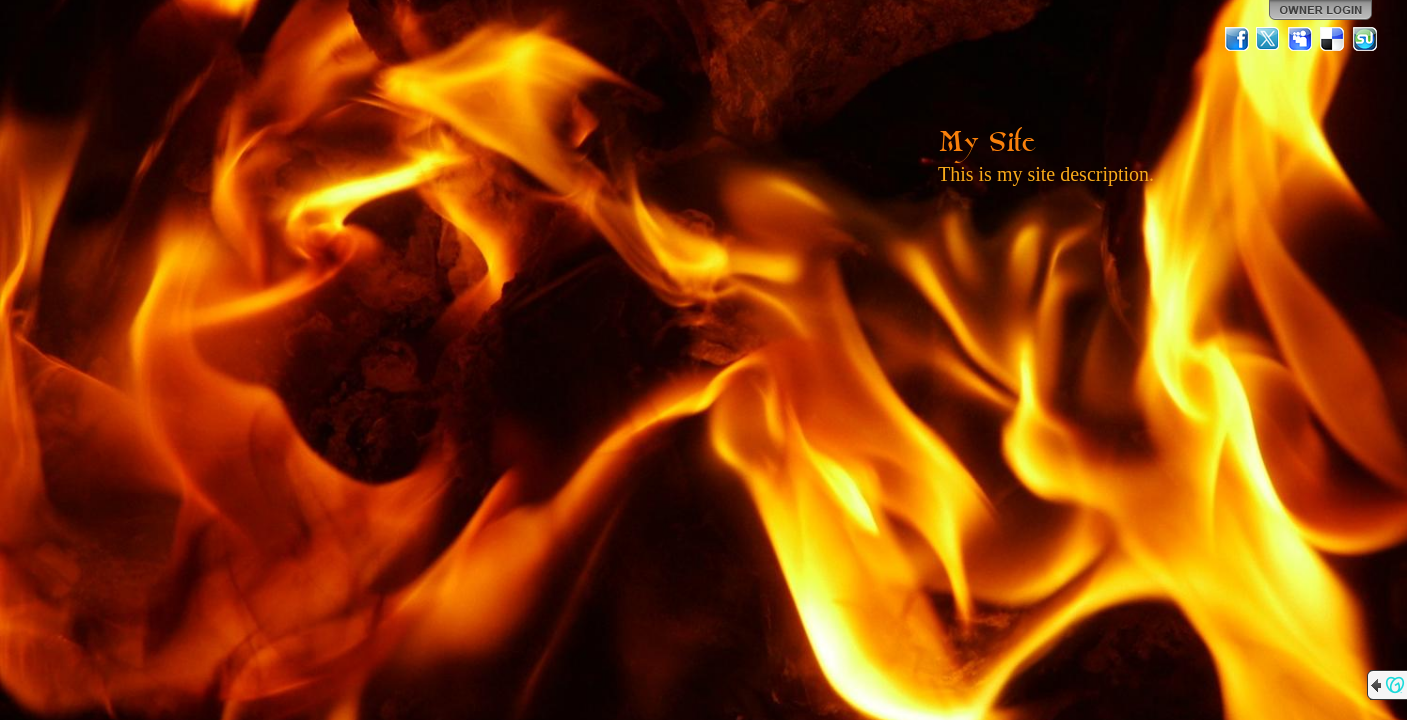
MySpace (1301, 39)
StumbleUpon (1365, 39)
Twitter (1269, 39)
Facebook (1237, 39)
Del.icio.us (1333, 39)
